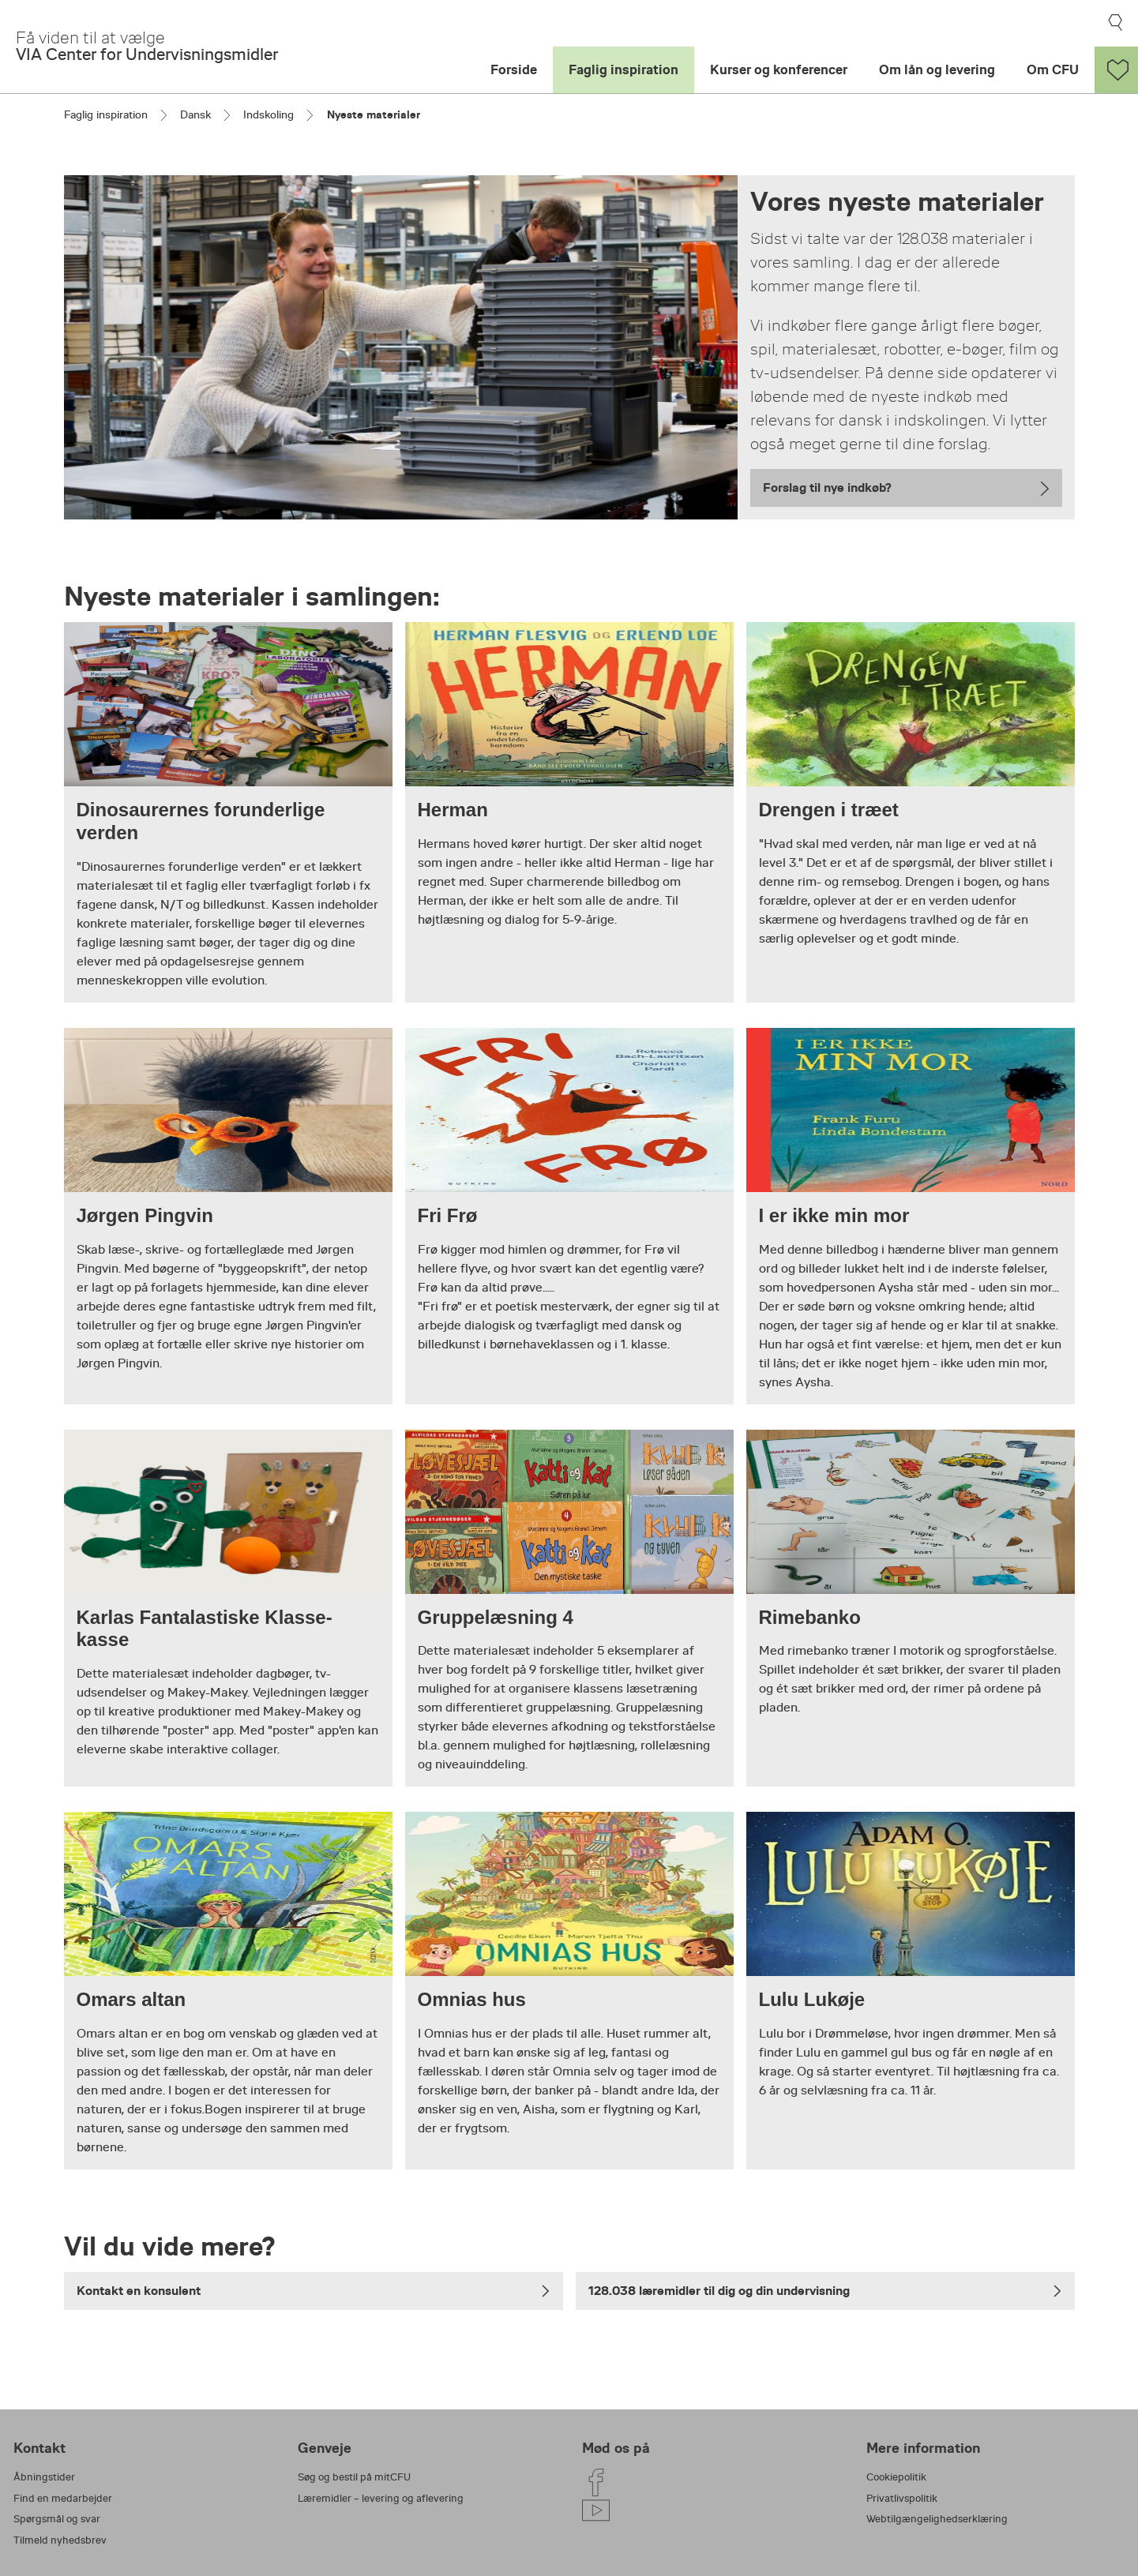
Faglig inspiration (623, 69)
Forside (513, 69)
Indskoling (268, 114)
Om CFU (1053, 69)
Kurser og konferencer (778, 69)
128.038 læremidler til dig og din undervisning (825, 2290)
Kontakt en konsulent (313, 2290)
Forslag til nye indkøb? (827, 487)
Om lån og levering (937, 69)
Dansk (195, 114)
